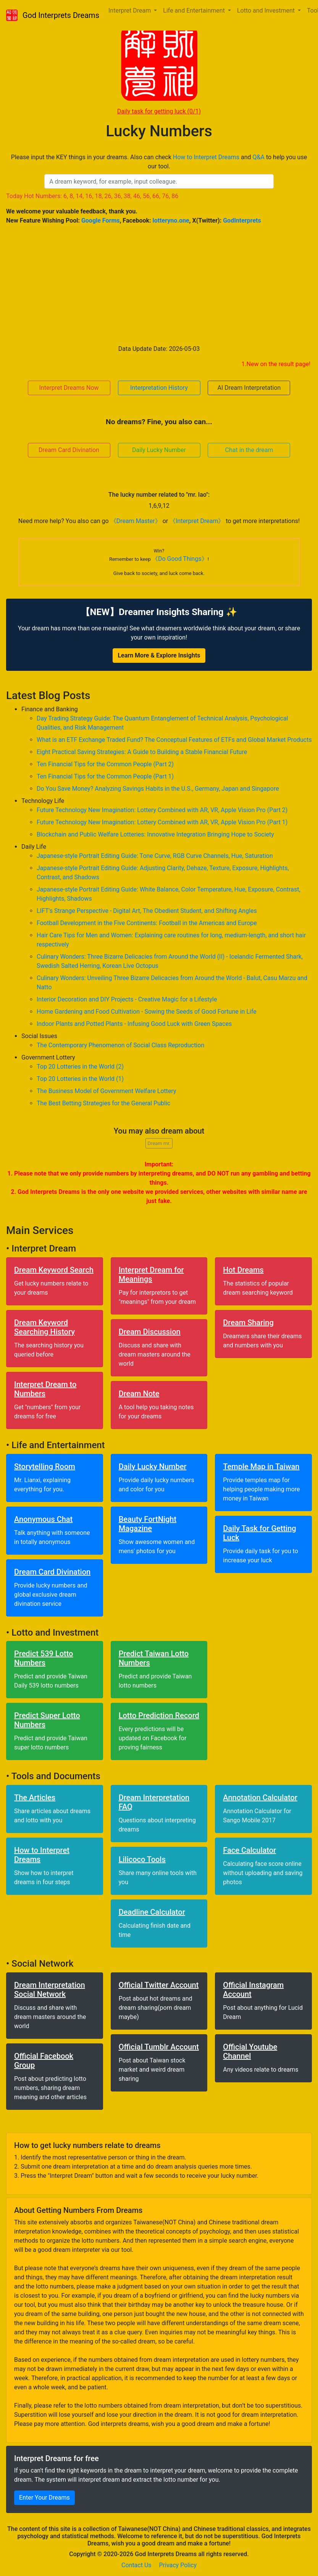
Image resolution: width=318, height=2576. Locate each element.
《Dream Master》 (135, 521)
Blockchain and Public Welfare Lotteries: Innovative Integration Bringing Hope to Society (155, 834)
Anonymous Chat (43, 1519)
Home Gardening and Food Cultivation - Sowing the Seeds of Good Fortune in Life (147, 1011)
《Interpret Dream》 (196, 521)
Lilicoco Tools (142, 1859)
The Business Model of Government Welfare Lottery (106, 1091)
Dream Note (139, 1393)
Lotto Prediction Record (159, 1715)
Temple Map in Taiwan (261, 1466)
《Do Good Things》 (180, 558)
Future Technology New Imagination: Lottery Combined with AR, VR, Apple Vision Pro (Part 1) (162, 822)
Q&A (259, 157)
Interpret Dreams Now (69, 387)
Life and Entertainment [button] (194, 10)
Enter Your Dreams (44, 2497)
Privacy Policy (178, 2565)
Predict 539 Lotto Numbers (43, 1658)
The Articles (34, 1797)
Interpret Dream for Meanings (151, 1274)
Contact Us (136, 2565)
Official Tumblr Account (159, 2046)
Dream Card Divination (69, 450)
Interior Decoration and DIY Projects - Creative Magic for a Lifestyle (127, 999)
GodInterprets (242, 220)
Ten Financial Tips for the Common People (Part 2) (105, 764)
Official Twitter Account (159, 1985)
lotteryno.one (171, 220)
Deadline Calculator (152, 1912)
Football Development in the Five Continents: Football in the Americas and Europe (147, 923)
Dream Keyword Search (54, 1269)
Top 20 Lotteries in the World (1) (80, 1078)
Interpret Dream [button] (130, 10)
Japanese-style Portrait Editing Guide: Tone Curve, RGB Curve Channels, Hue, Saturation (155, 855)
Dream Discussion (150, 1331)
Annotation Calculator (260, 1797)
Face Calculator (249, 1850)
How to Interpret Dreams (206, 157)
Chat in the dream (249, 450)
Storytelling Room (44, 1466)
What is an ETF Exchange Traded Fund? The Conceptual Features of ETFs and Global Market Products (174, 739)
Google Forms (100, 220)
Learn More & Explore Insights (159, 655)
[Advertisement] (159, 284)
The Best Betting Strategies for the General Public (103, 1103)
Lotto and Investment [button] (266, 10)
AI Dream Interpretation (249, 387)
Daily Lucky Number (159, 450)
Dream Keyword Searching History (44, 1327)
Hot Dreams (243, 1269)
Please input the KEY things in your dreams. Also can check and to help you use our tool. (159, 161)
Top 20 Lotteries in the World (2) (80, 1066)
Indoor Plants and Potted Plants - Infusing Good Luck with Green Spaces (134, 1023)
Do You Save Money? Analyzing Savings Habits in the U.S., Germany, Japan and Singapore (158, 788)
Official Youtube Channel (250, 2051)
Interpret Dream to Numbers (45, 1389)
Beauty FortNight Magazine (147, 1524)
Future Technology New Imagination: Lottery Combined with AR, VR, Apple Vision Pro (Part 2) (162, 810)
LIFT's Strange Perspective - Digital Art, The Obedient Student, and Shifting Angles (147, 910)
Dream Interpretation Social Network (49, 1989)
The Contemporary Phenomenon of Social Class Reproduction (120, 1045)
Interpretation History (159, 387)
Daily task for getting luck (159, 111)
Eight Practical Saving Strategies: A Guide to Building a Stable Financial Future (142, 752)
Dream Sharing (248, 1322)
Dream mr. (159, 1143)
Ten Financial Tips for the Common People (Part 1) (105, 776)
